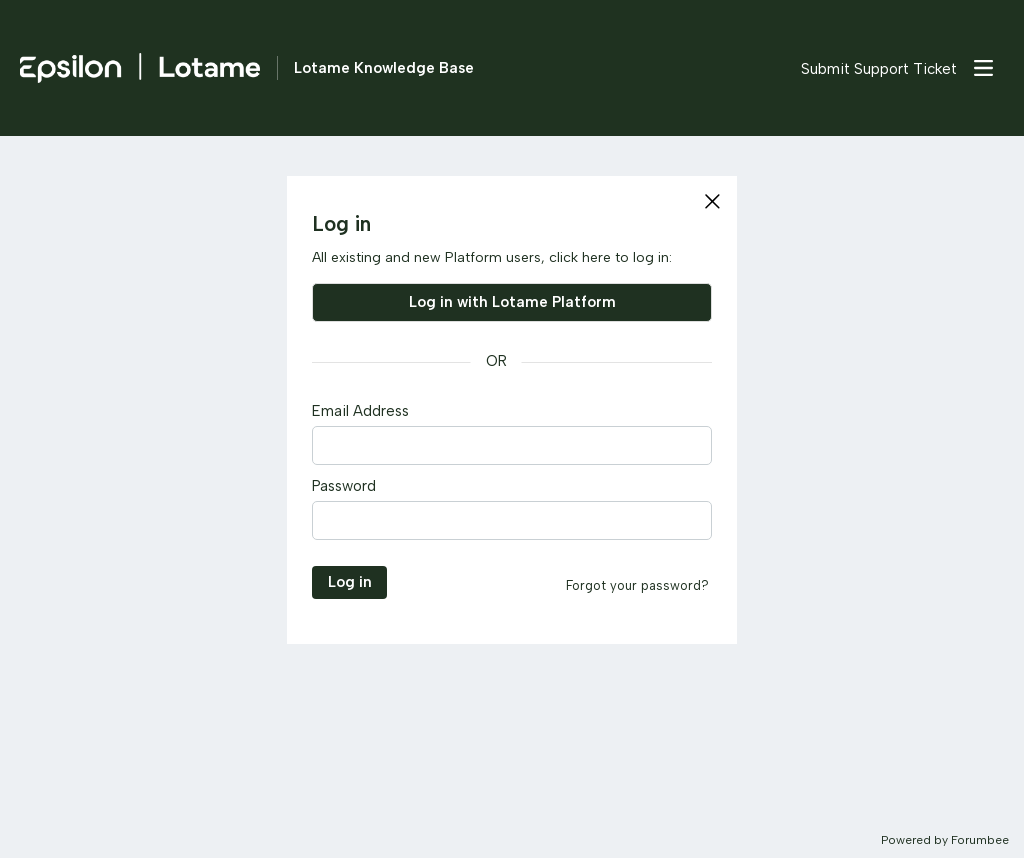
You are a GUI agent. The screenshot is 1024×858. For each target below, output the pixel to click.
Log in (350, 582)
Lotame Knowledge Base (384, 68)
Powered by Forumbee (945, 840)
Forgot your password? (637, 585)
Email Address (360, 411)
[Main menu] (983, 68)
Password (344, 486)
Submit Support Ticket (879, 69)
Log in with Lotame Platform (512, 302)
